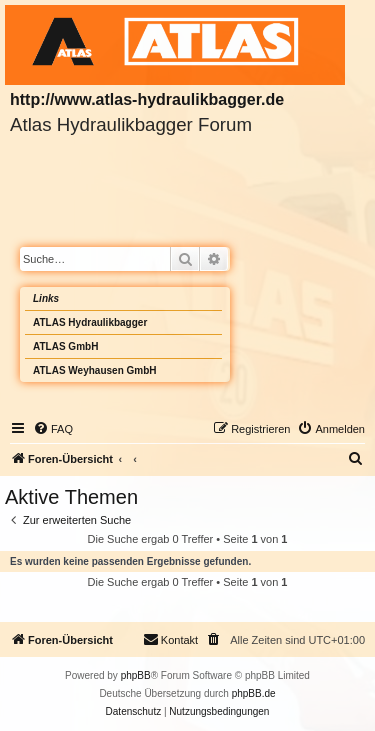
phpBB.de (254, 693)
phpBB (136, 675)
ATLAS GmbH (65, 346)
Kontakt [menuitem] (170, 639)
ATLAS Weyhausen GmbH (95, 370)
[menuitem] (53, 429)
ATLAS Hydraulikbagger (90, 322)
